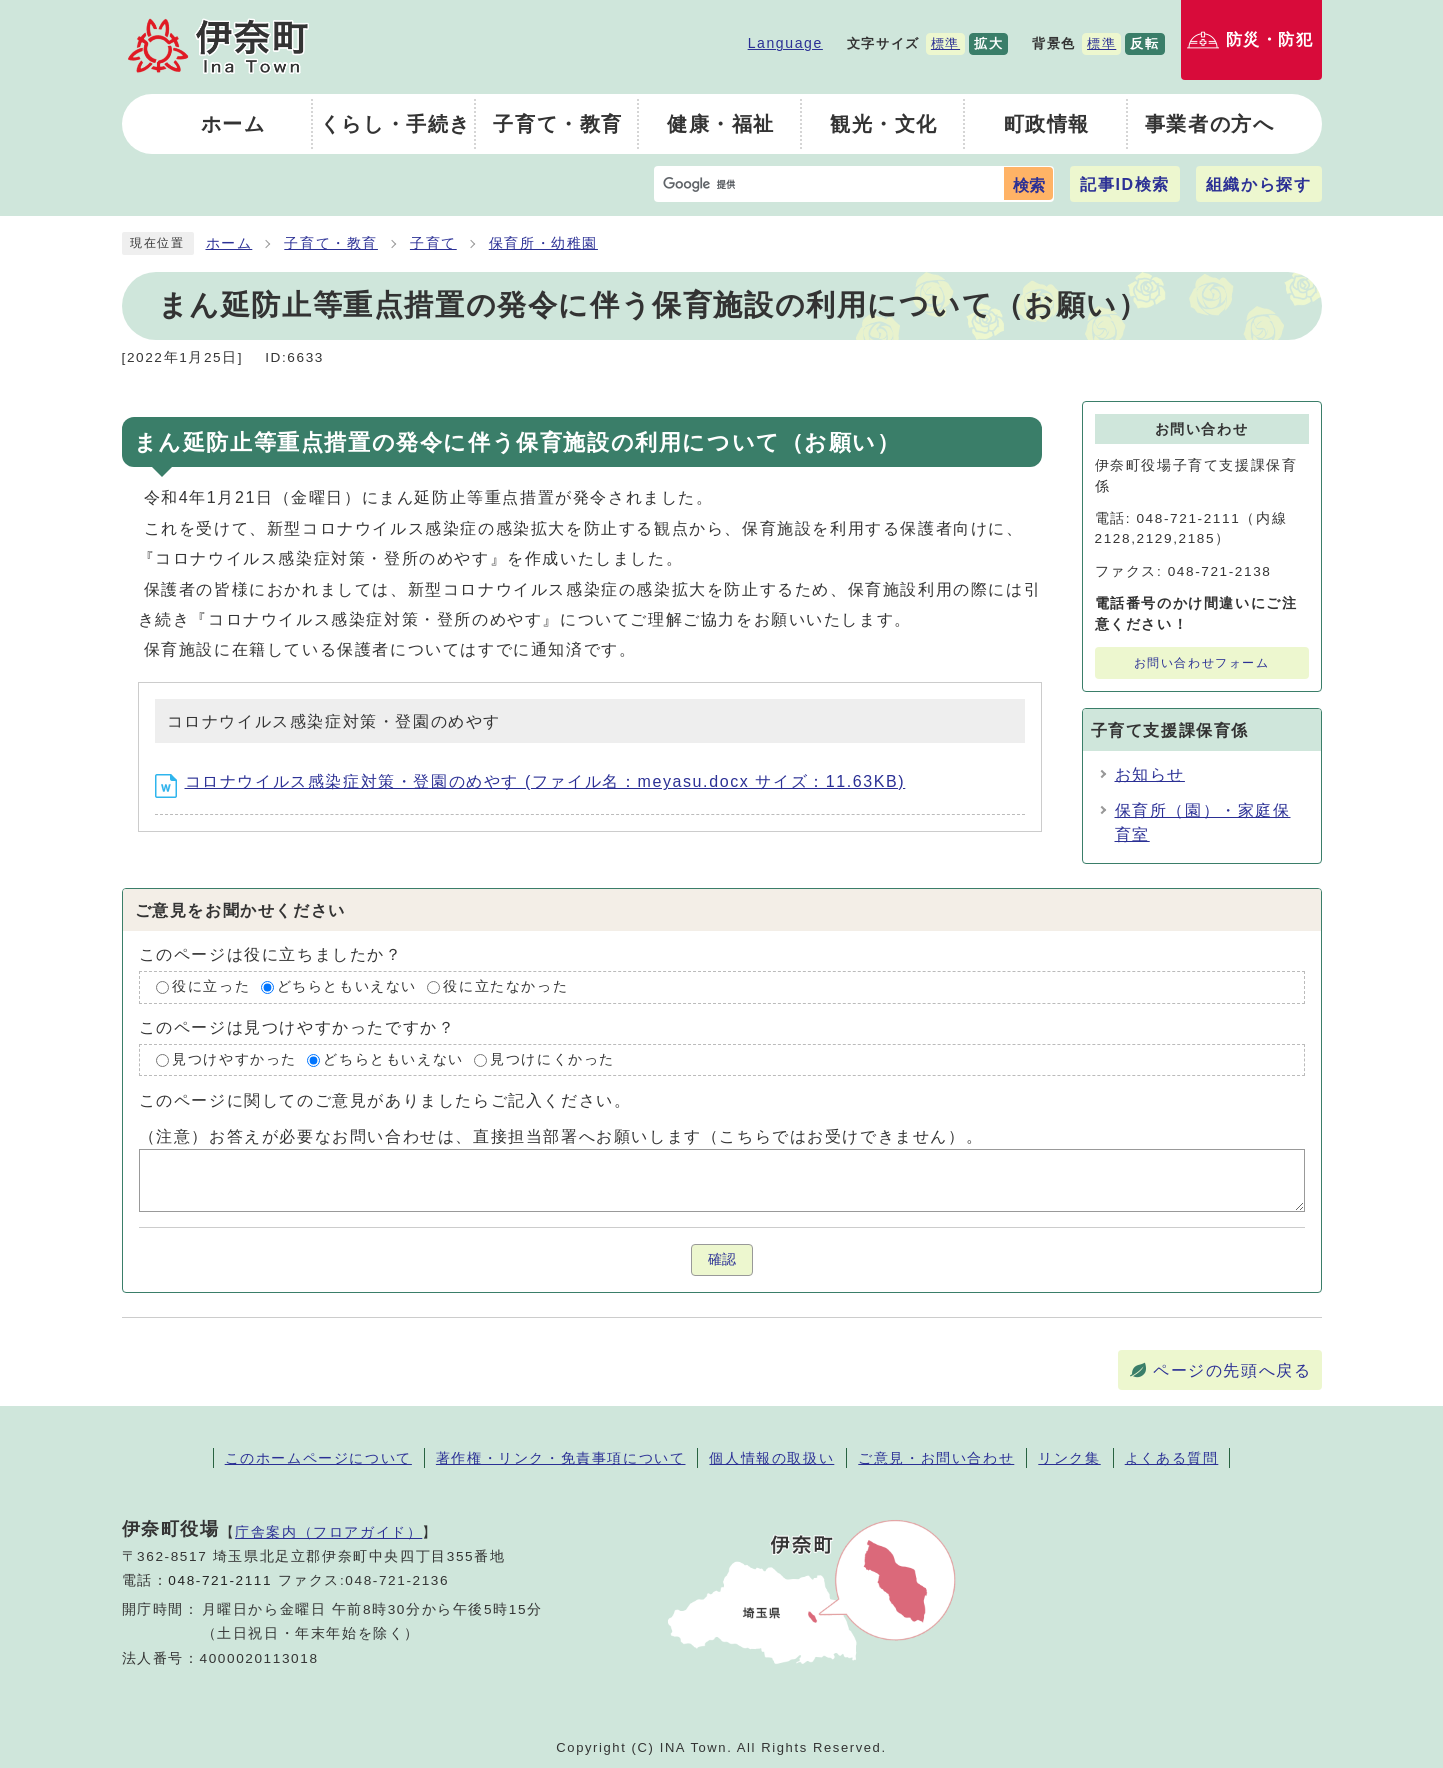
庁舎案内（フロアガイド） (328, 1532)
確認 (722, 1259)
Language (785, 43)
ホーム (229, 243)
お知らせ (1150, 774)
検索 (1029, 185)
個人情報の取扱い (771, 1458)
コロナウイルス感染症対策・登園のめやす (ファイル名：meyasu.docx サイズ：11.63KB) (530, 781)
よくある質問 (1172, 1458)
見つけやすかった (234, 1059)
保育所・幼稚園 (543, 243)
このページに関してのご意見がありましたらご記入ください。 (385, 1100)
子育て (433, 243)
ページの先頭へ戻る (1232, 1370)
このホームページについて (318, 1458)
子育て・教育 (331, 243)
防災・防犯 (1270, 39)
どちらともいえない (347, 986)
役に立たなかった (505, 986)
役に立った (211, 986)
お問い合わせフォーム (1202, 663)
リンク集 (1069, 1458)
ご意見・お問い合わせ (936, 1458)
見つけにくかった (552, 1059)
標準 (945, 43)
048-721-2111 (220, 1580)
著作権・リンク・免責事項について (561, 1458)
